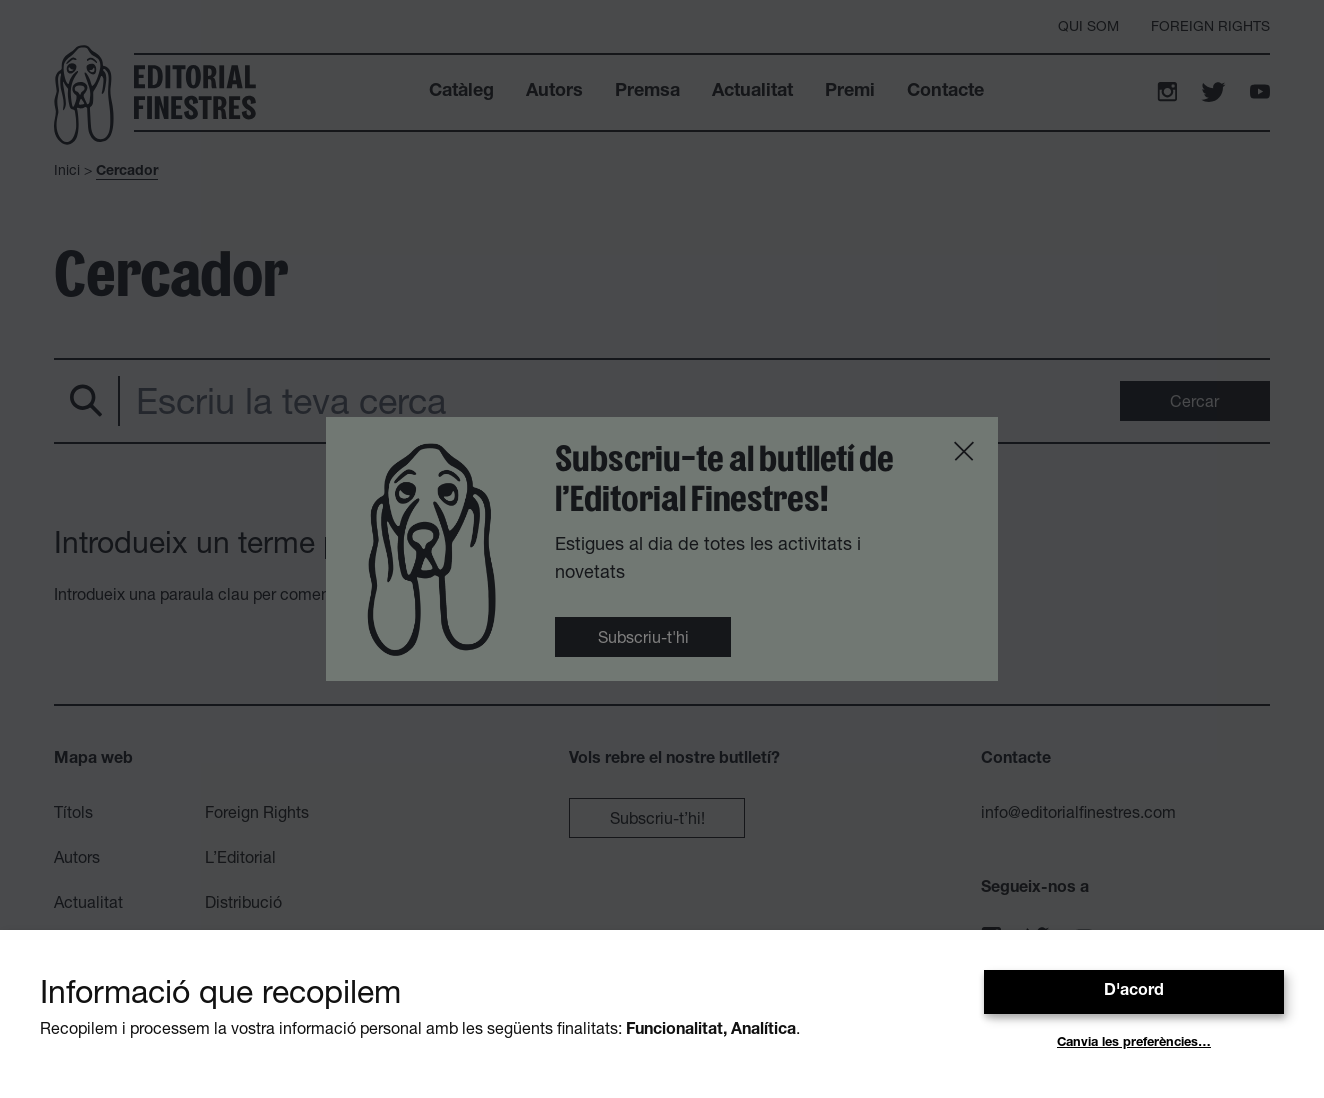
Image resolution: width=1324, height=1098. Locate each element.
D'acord (1134, 992)
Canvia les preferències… (1134, 1043)
